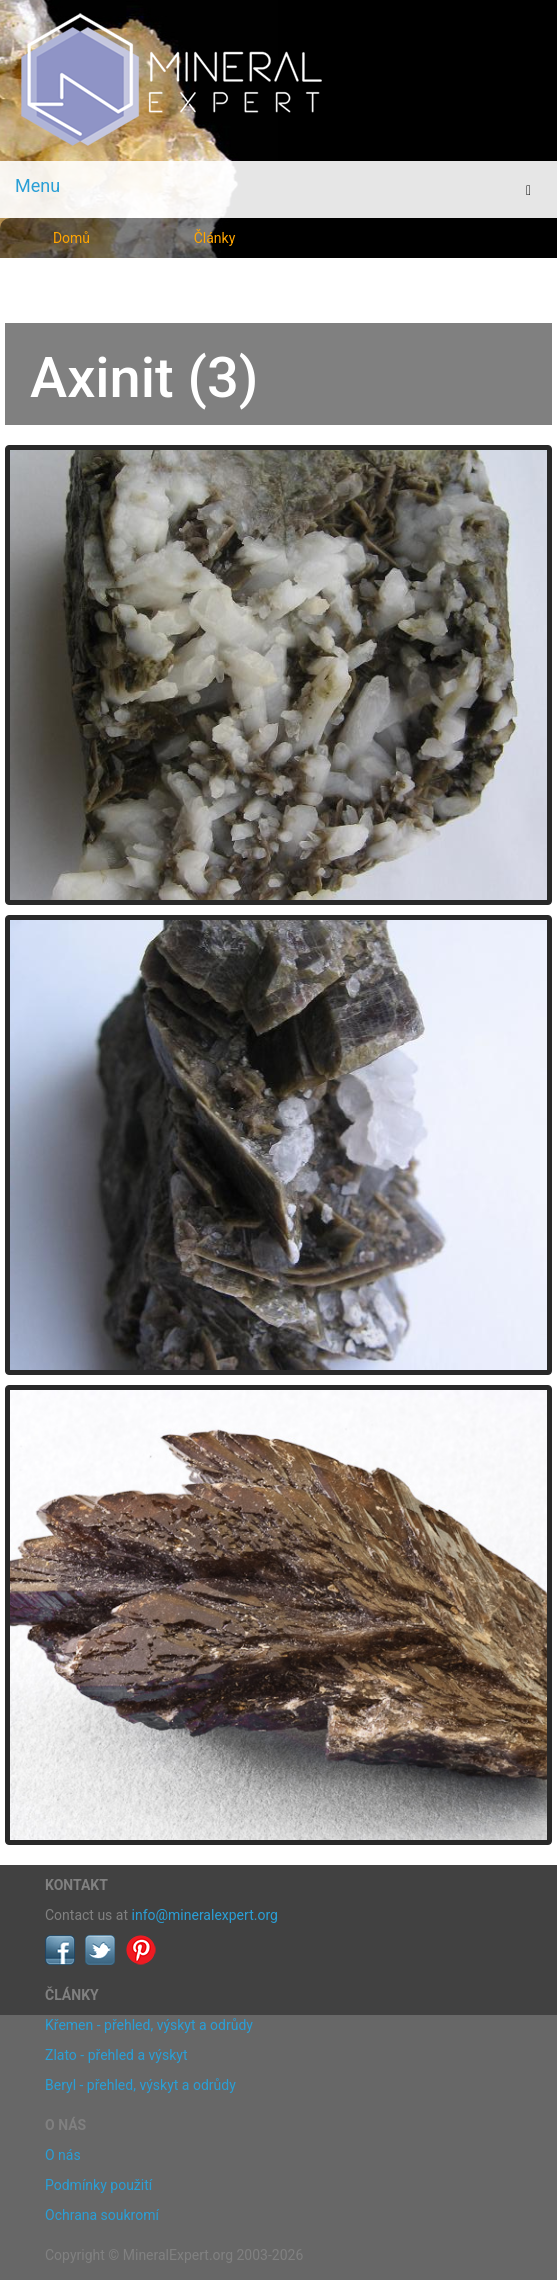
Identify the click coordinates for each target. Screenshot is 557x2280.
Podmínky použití (98, 2185)
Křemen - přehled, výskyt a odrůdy (149, 2025)
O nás (63, 2155)
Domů (71, 238)
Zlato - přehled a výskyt (116, 2055)
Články (215, 238)
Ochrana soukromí (102, 2215)
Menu (37, 185)
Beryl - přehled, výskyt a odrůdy (140, 2085)
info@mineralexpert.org (205, 1915)
